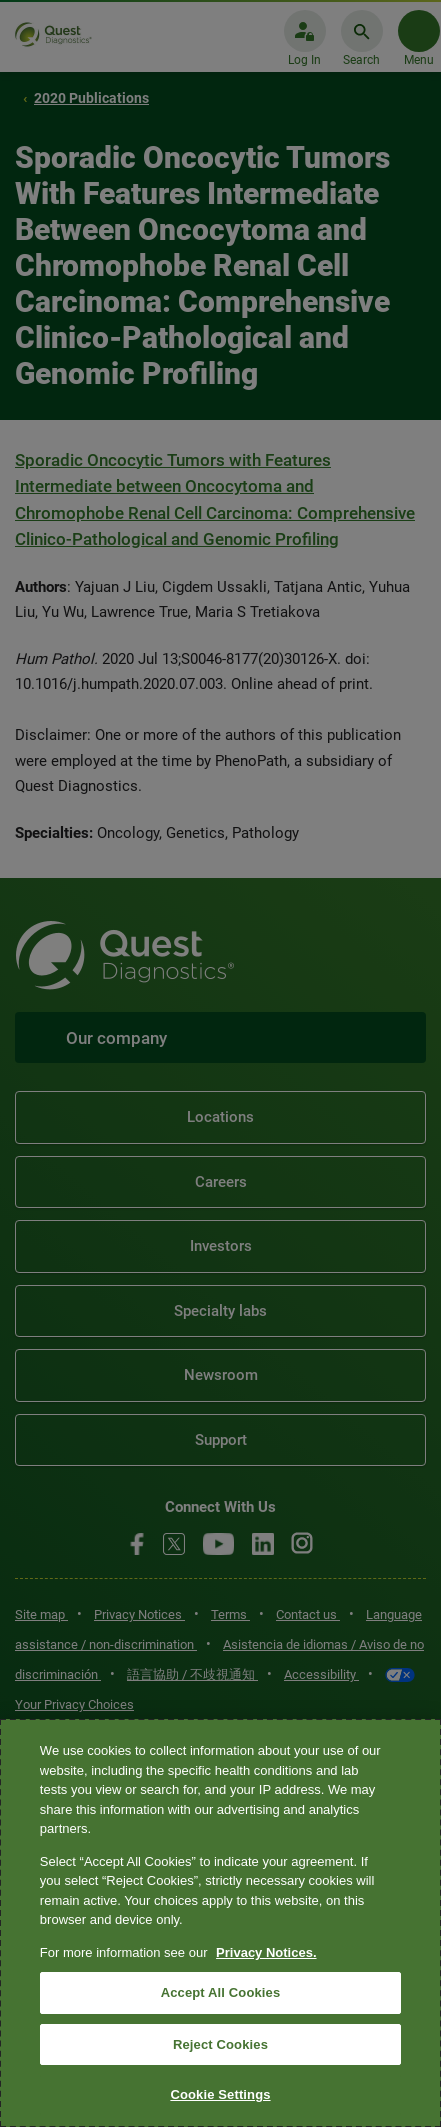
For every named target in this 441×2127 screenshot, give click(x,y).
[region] (220, 1923)
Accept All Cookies (221, 1992)
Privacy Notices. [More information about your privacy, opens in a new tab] (266, 1952)
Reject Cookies (220, 2044)
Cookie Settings (220, 2094)
